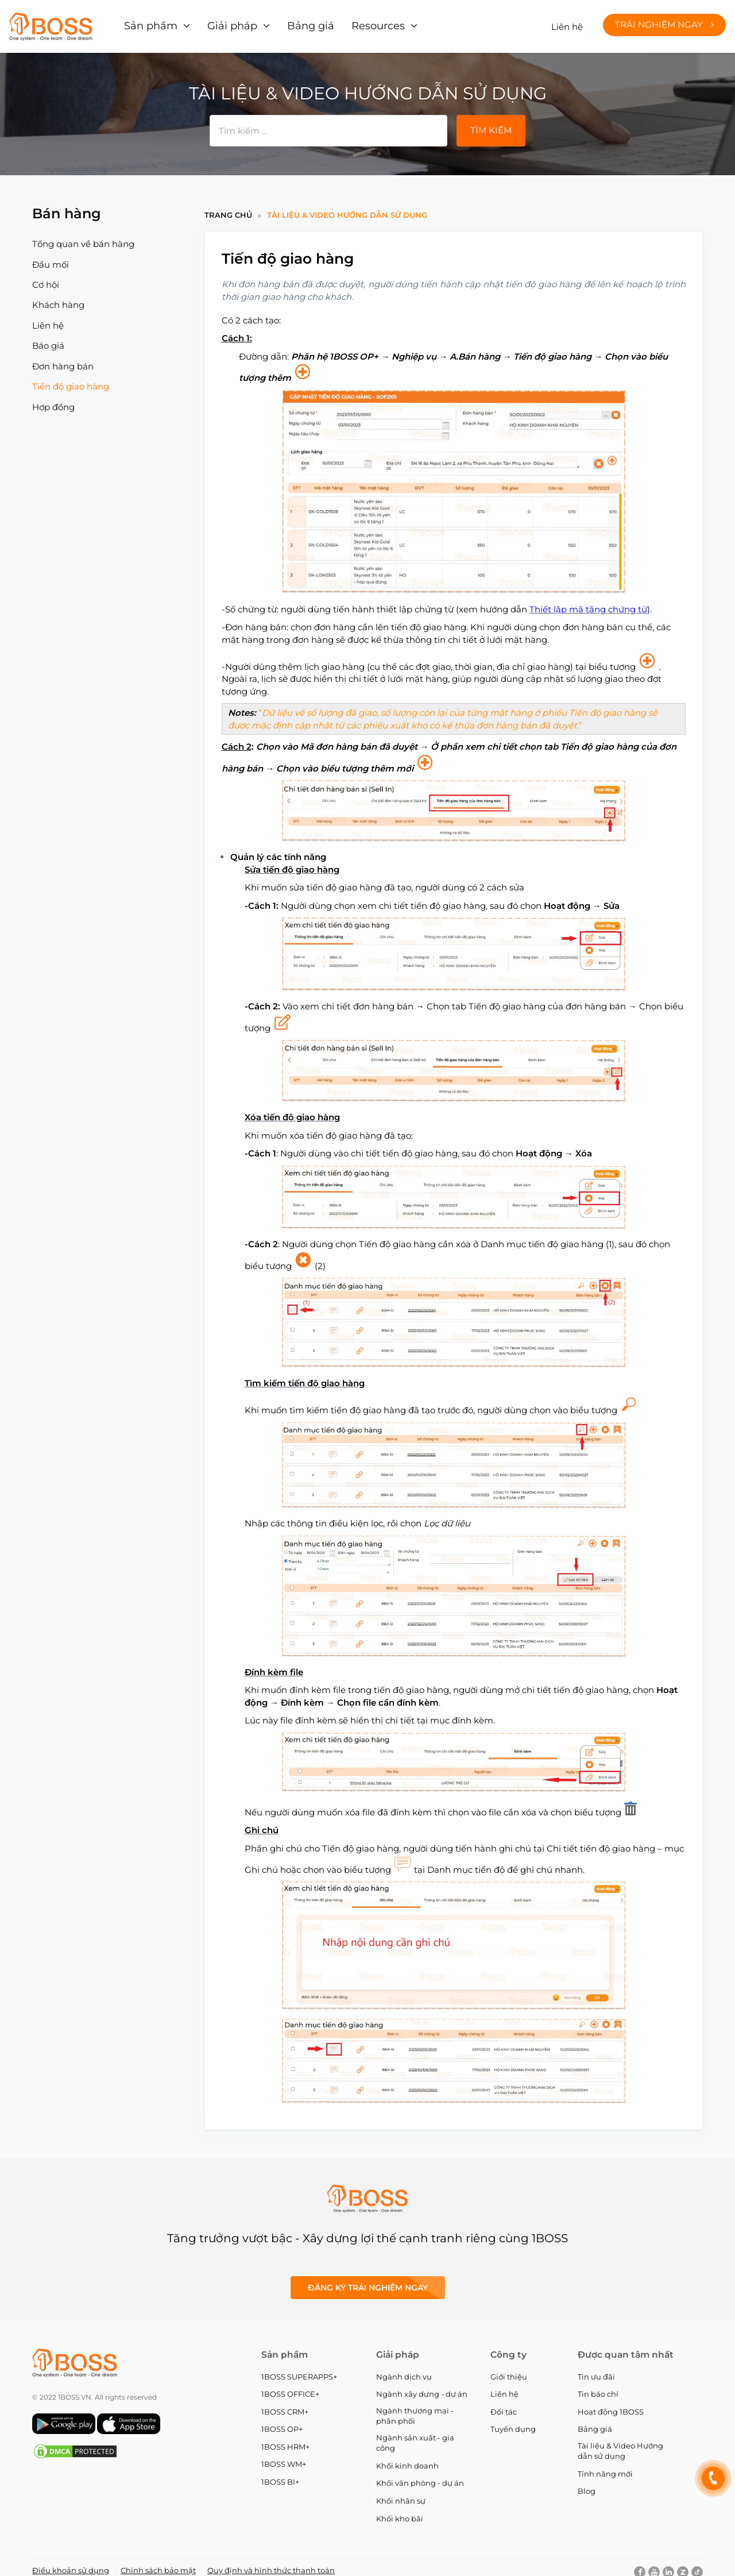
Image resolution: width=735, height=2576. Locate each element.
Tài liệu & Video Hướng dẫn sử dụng (347, 207)
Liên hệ (567, 22)
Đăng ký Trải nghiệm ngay (368, 2280)
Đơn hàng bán (63, 358)
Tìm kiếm (491, 122)
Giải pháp (222, 22)
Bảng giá (293, 22)
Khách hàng (58, 297)
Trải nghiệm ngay (664, 21)
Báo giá (48, 338)
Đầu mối (50, 257)
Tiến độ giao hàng (70, 378)
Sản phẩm (149, 22)
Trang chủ (228, 207)
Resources (354, 22)
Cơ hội (45, 277)
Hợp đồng (53, 399)
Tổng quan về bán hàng (83, 236)
